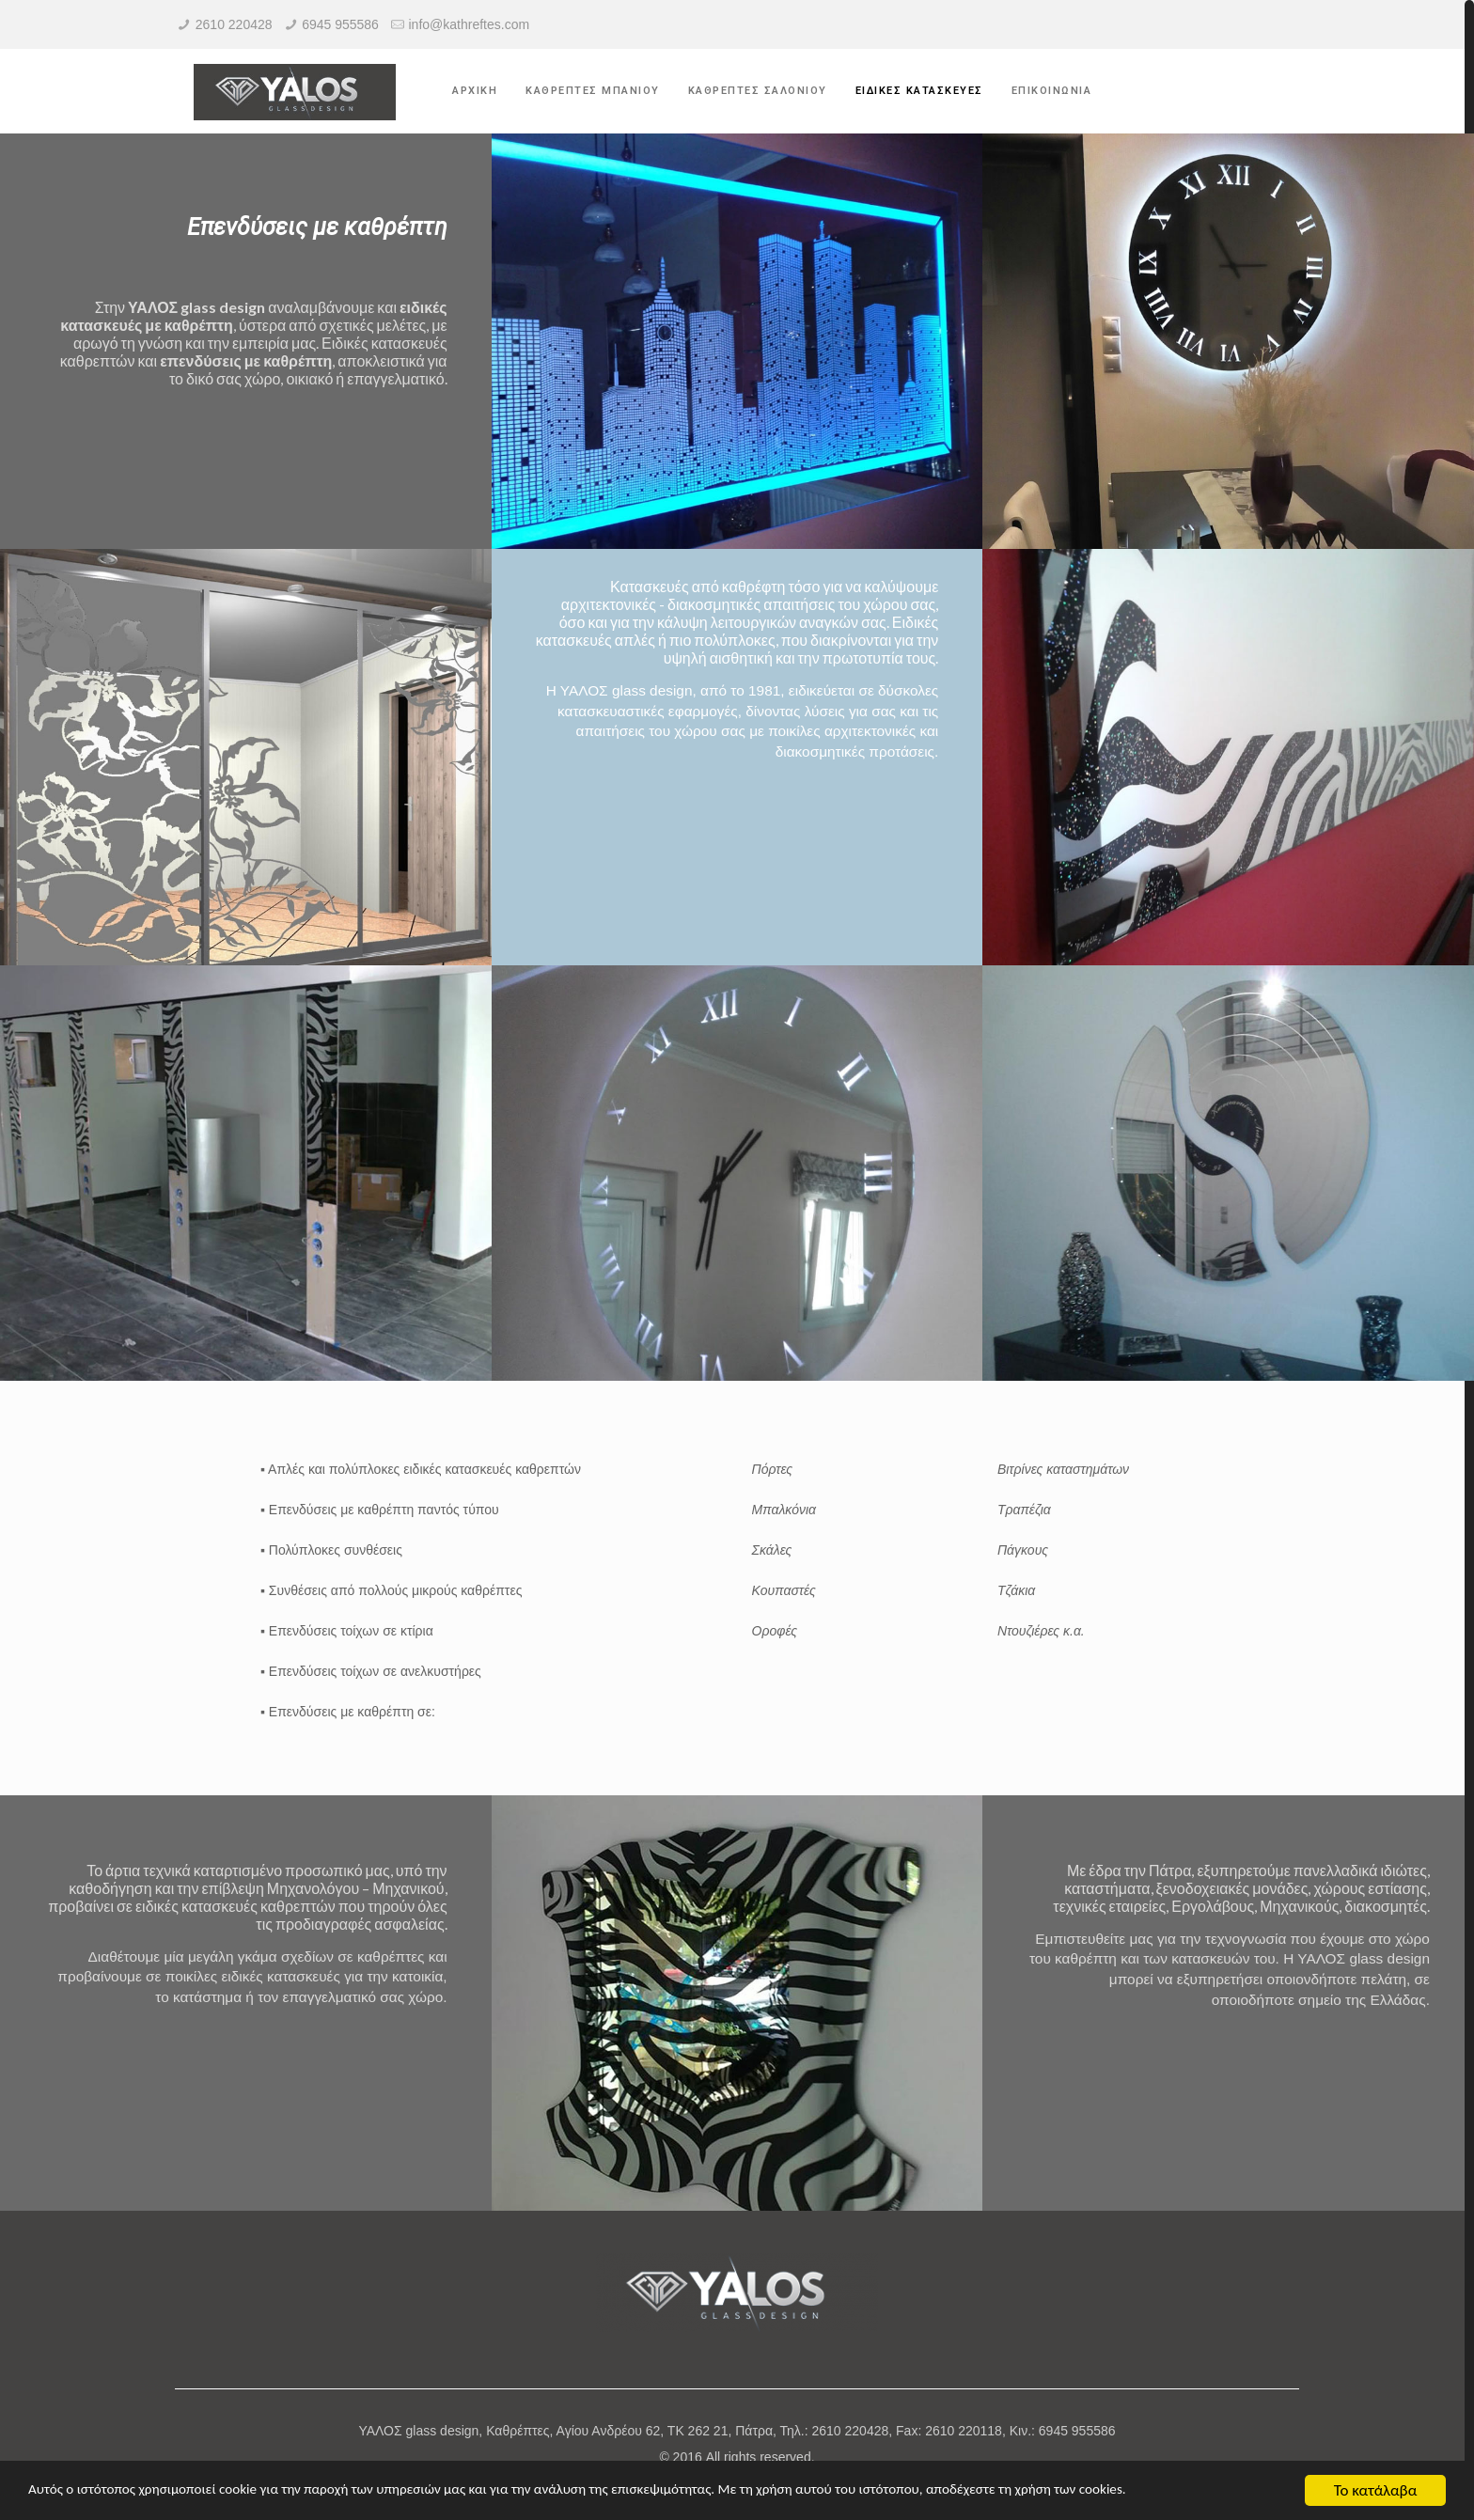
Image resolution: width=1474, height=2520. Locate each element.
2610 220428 (234, 24)
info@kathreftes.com (469, 24)
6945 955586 (340, 24)
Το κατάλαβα (1376, 2490)
